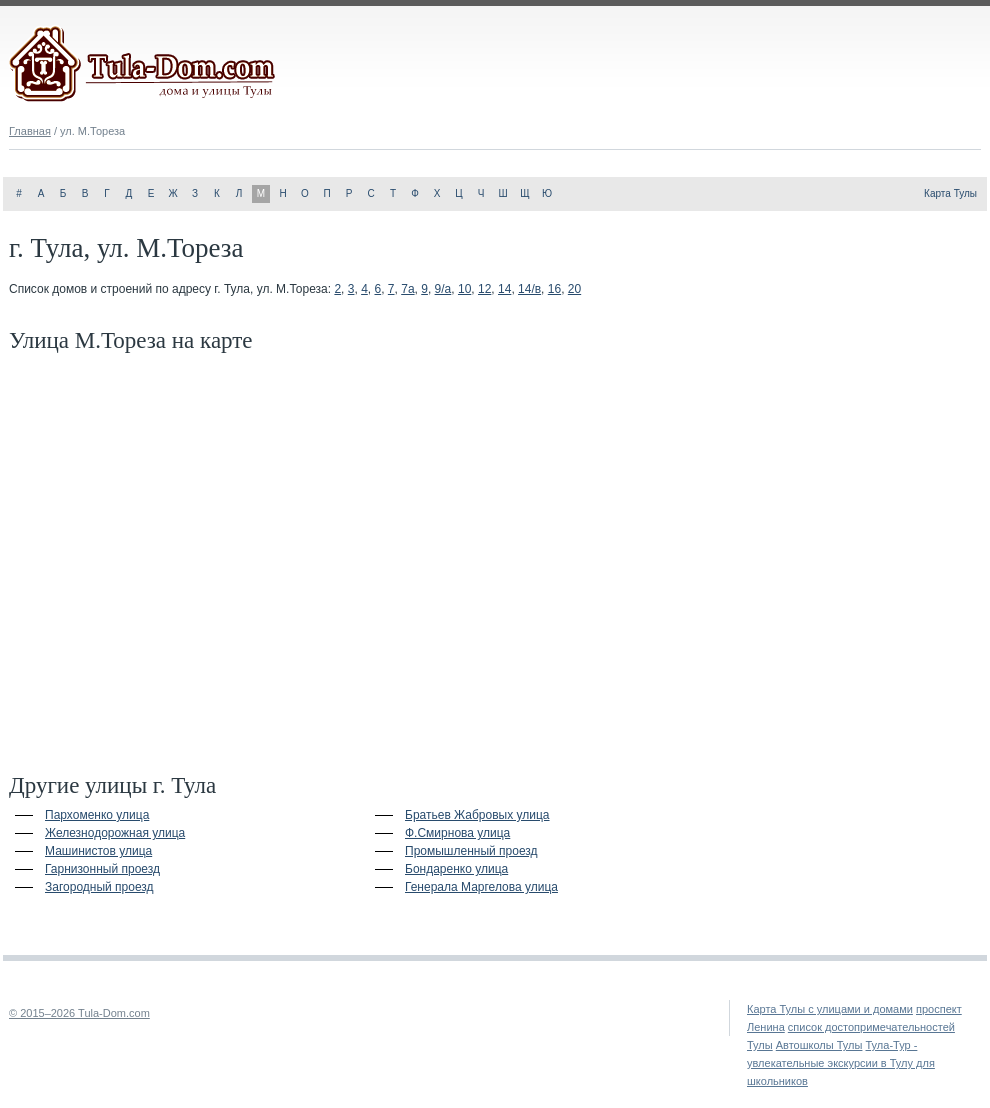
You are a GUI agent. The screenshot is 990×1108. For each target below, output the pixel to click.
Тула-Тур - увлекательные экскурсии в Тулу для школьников (841, 1063)
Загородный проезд (99, 887)
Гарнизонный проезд (102, 869)
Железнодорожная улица (115, 833)
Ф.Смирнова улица (457, 833)
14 (504, 289)
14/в (529, 289)
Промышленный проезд (471, 851)
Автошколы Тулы (819, 1045)
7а (407, 289)
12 (484, 289)
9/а (443, 289)
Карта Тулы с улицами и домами (830, 1009)
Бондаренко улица (456, 869)
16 (554, 289)
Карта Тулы (950, 193)
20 (574, 289)
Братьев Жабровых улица (477, 815)
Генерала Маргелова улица (481, 887)
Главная (30, 131)
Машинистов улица (98, 851)
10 (464, 289)
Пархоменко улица (97, 815)
